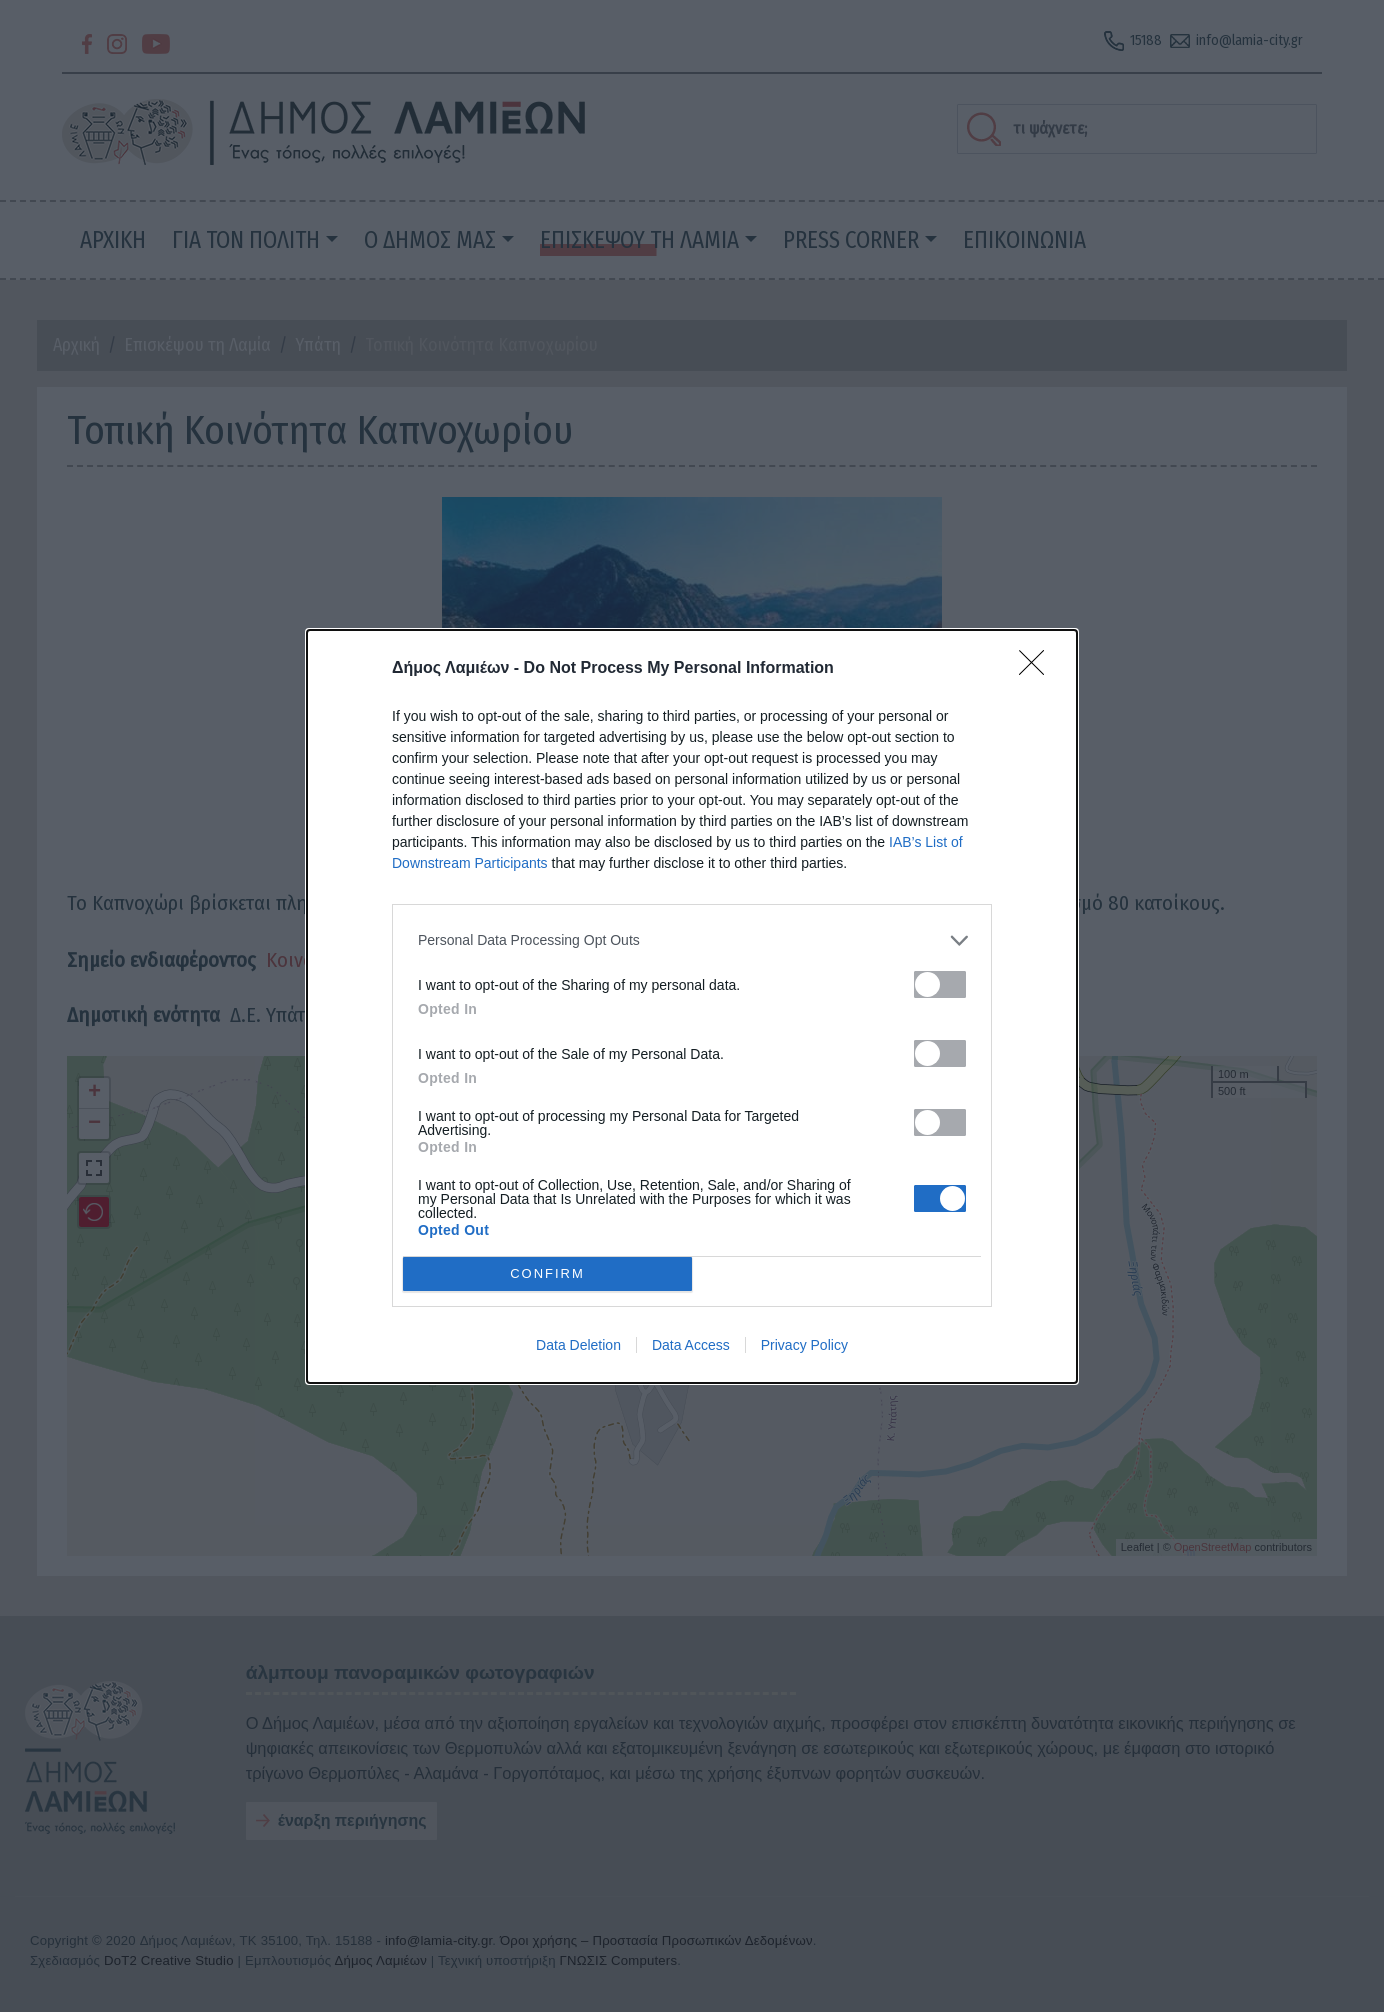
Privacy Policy (804, 1345)
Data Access (691, 1345)
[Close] (1038, 669)
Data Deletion (578, 1345)
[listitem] (692, 940)
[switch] (940, 984)
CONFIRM (547, 1273)
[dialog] (692, 1006)
